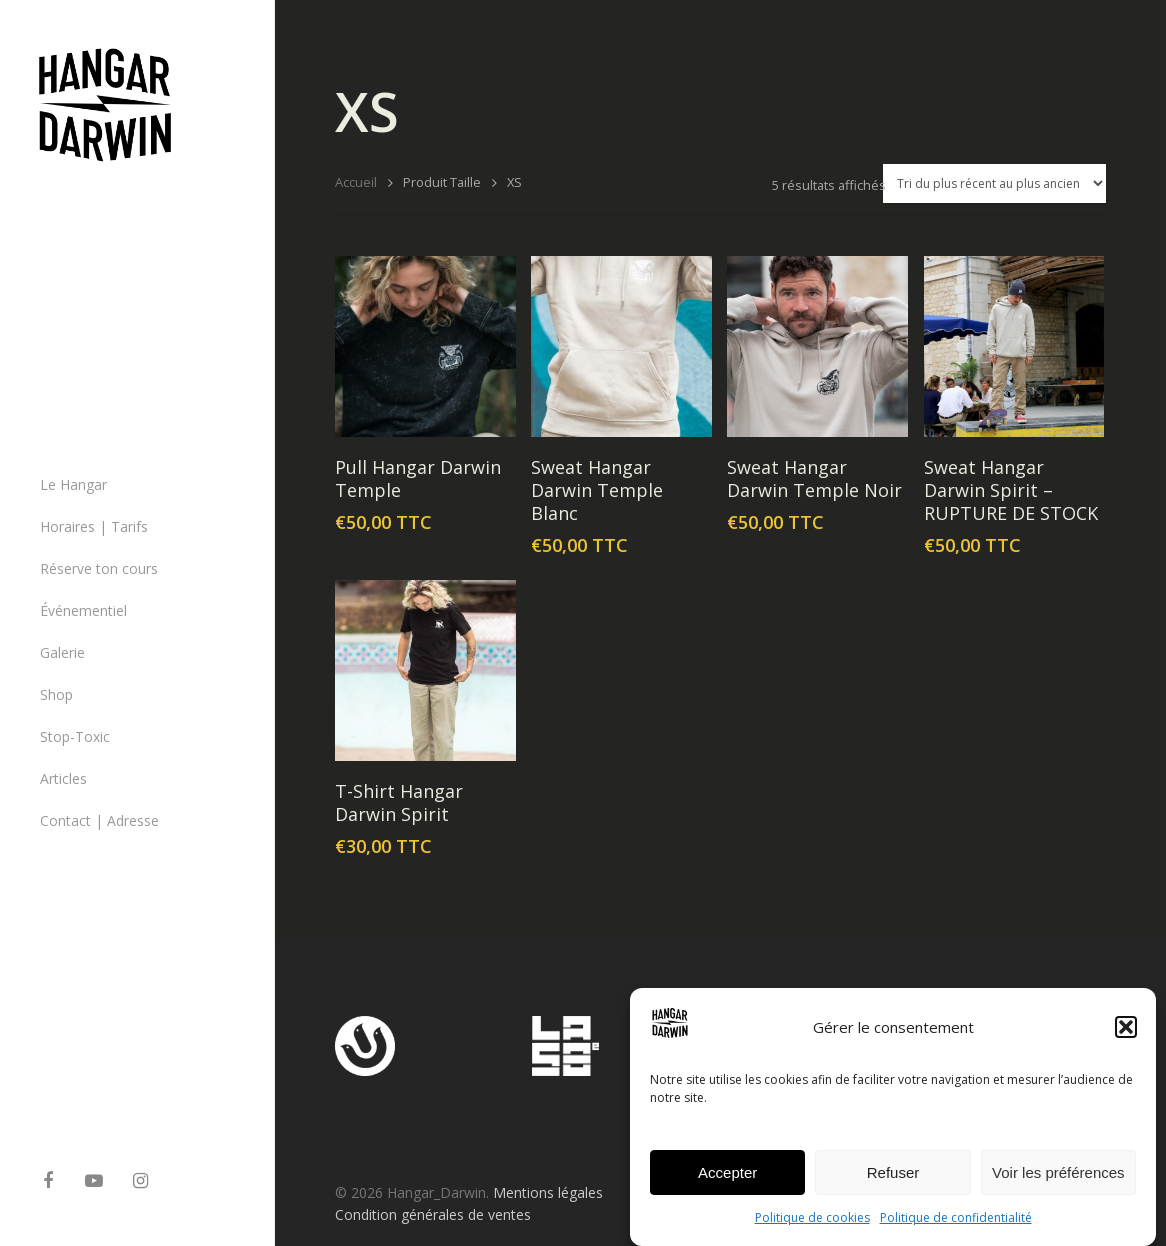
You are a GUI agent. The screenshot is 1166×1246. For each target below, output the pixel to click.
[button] (1126, 1037)
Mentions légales (548, 1192)
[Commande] (994, 183)
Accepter (727, 1182)
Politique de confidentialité (956, 1227)
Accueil (356, 182)
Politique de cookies (812, 1227)
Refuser (893, 1182)
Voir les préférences (1058, 1182)
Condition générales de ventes (433, 1214)
